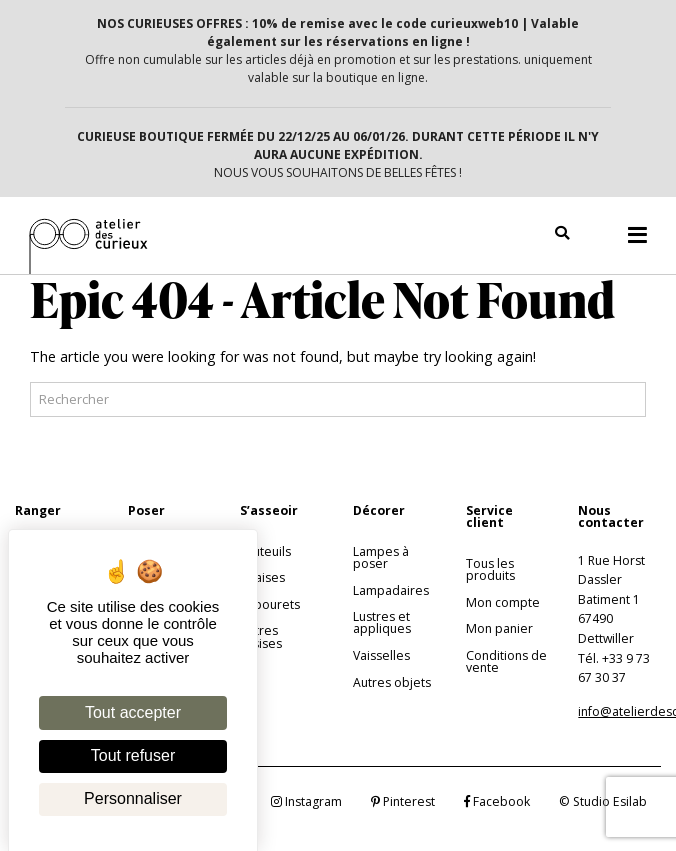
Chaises (262, 577)
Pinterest (403, 801)
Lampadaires (391, 590)
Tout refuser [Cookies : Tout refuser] (133, 755)
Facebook (497, 801)
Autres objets (392, 682)
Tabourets (270, 604)
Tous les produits (490, 569)
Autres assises (261, 636)
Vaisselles (381, 655)
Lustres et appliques (382, 622)
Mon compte (503, 602)
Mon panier (499, 628)
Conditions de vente (506, 661)
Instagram (306, 801)
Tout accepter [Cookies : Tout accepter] (133, 712)
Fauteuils (265, 551)
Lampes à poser (381, 557)
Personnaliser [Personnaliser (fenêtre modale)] (133, 798)
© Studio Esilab (603, 801)
